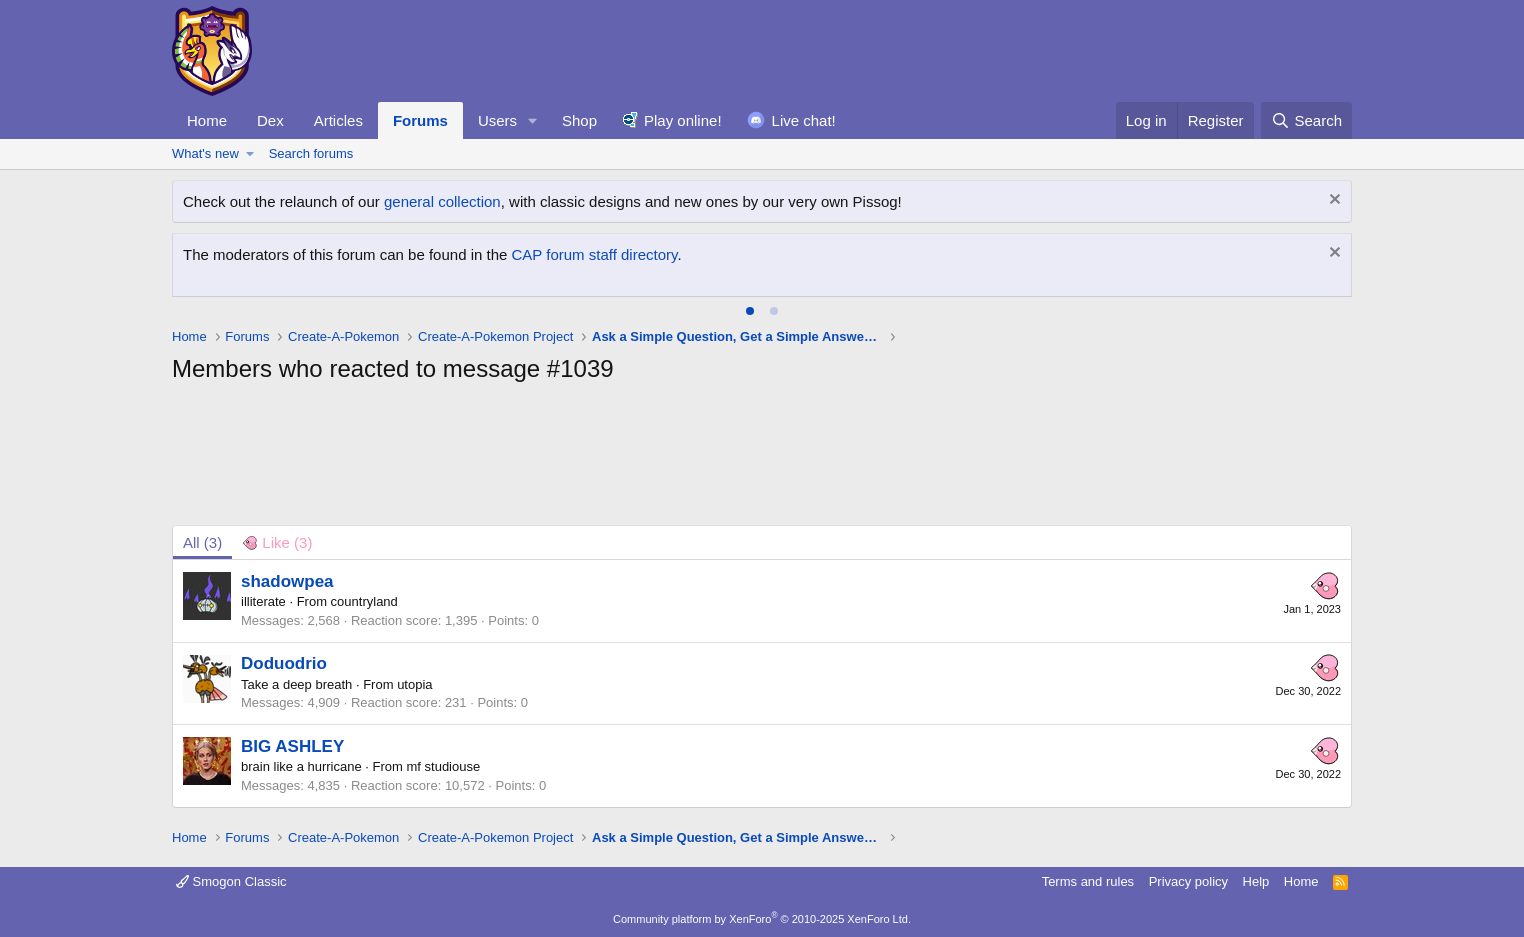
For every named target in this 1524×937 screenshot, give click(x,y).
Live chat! (804, 120)
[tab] (750, 311)
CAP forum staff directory (595, 254)
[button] (533, 120)
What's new (205, 153)
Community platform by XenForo (762, 919)
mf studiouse (444, 766)
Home (207, 120)
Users (497, 120)
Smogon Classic (231, 881)
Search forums (311, 153)
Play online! (683, 120)
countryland (364, 601)
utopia (414, 684)
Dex (270, 120)
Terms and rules (1088, 881)
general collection (442, 201)
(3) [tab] (202, 542)
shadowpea (287, 581)
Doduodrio (284, 663)
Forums (420, 120)
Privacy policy (1188, 881)
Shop (579, 120)
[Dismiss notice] (1332, 201)
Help (1256, 881)
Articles (338, 120)
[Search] (1306, 120)
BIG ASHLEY (292, 746)
